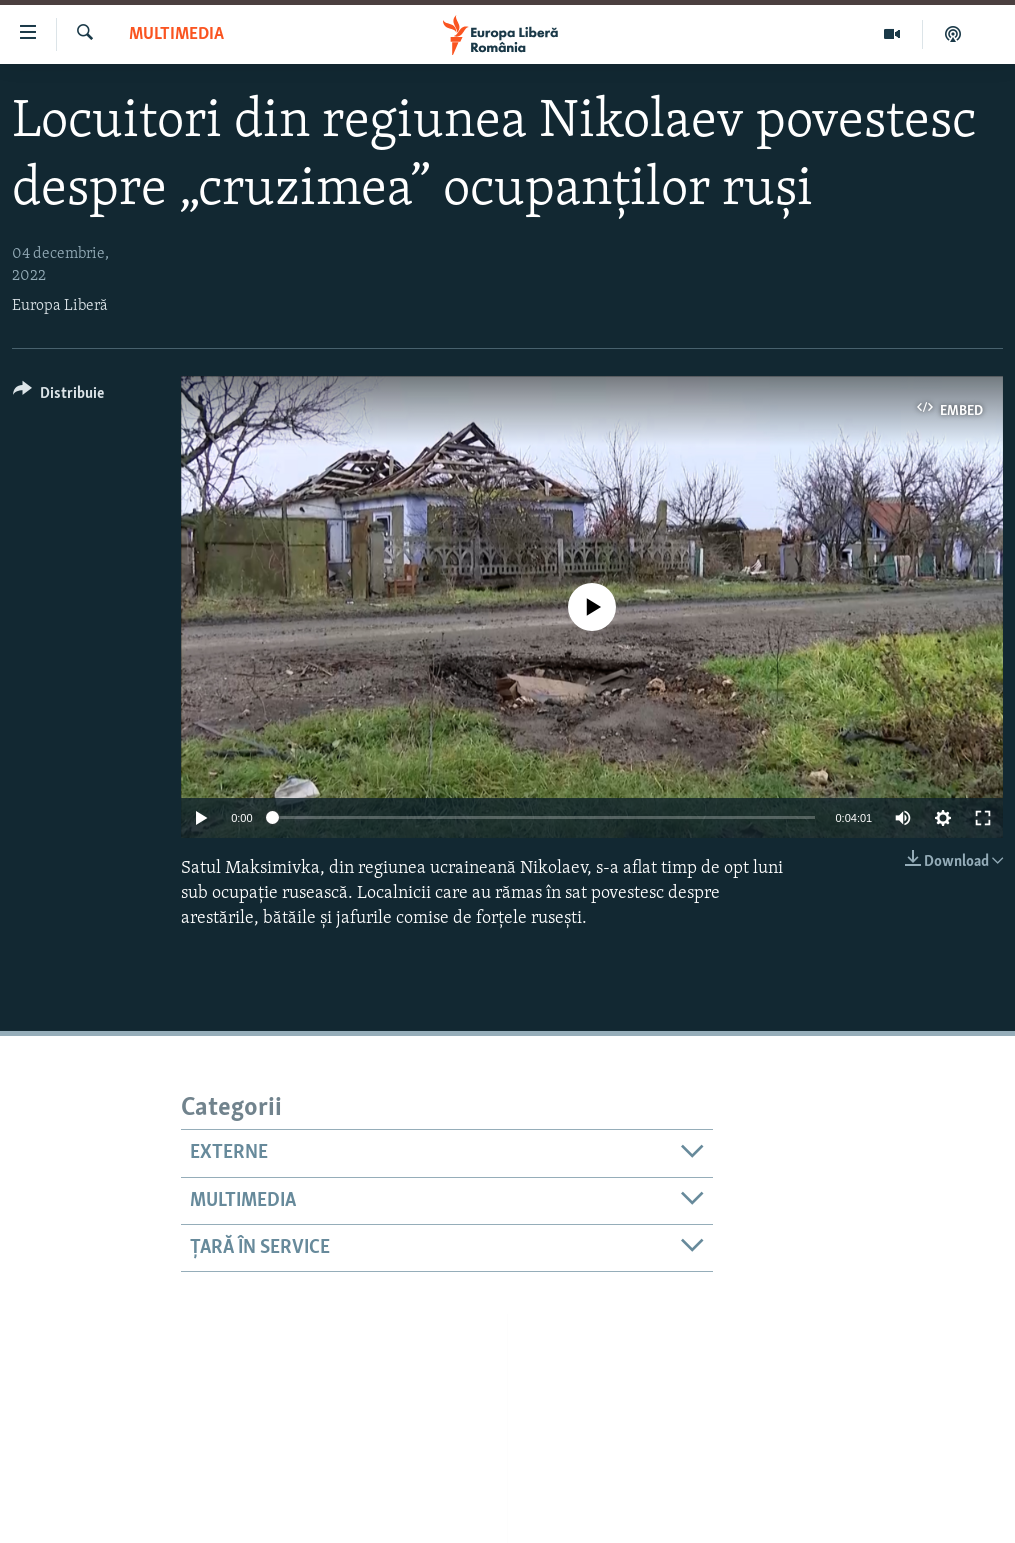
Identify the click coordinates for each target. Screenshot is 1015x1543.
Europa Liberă (60, 306)
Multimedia (176, 34)
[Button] (58, 396)
